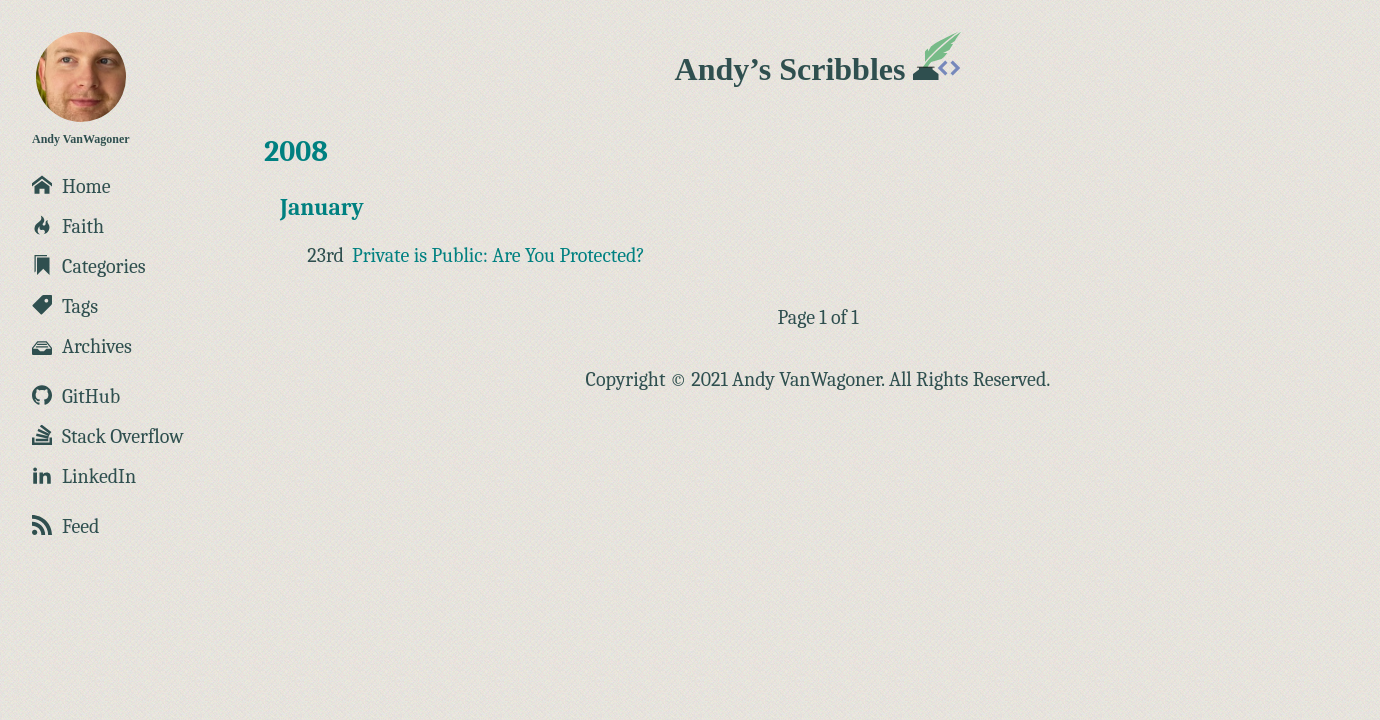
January (322, 207)
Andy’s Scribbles (818, 69)
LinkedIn (84, 476)
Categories (89, 266)
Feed (65, 526)
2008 (296, 151)
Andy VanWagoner (81, 89)
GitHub (76, 396)
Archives (82, 346)
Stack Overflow (108, 436)
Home (71, 186)
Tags (65, 306)
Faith (68, 226)
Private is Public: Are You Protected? (498, 255)
